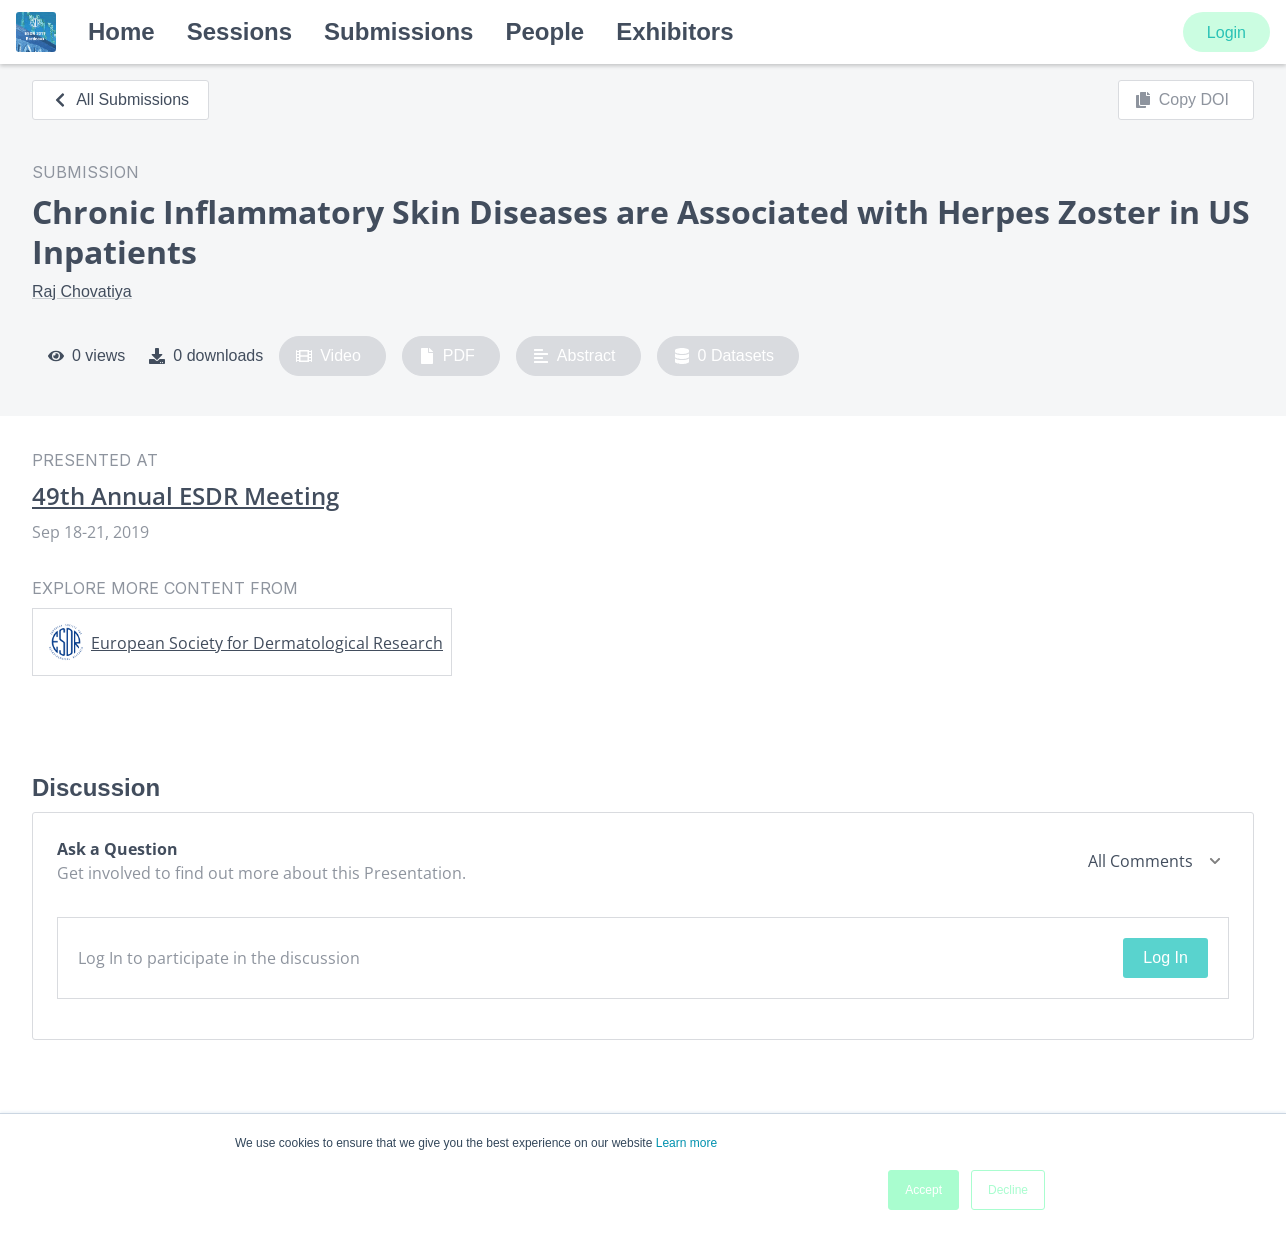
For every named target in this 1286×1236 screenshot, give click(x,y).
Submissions (398, 31)
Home (121, 31)
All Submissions (120, 99)
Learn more (686, 1143)
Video (328, 356)
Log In (1165, 957)
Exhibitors (674, 31)
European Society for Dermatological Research (267, 643)
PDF (447, 356)
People (544, 31)
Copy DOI (1182, 100)
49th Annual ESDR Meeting (185, 496)
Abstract (574, 356)
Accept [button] (923, 1190)
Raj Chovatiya (82, 291)
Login (1226, 32)
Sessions (239, 31)
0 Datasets (724, 356)
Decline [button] (1008, 1190)
